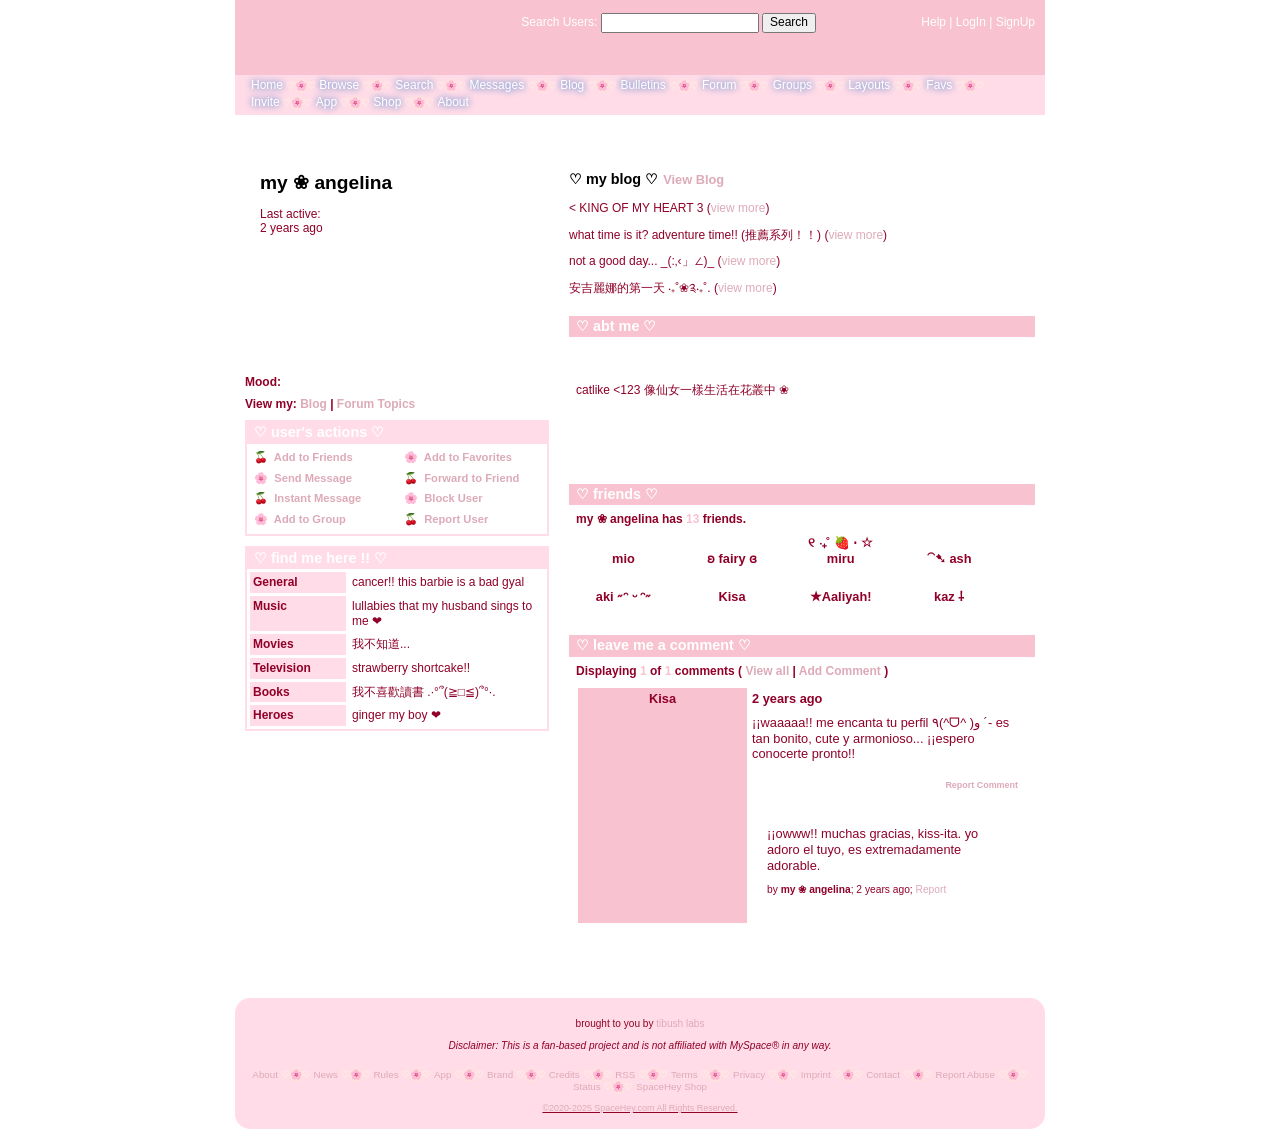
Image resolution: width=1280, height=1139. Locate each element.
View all (767, 671)
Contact (883, 1074)
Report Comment (974, 785)
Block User (450, 498)
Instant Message (314, 498)
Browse (339, 85)
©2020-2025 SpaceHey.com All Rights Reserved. (639, 1108)
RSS (625, 1074)
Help (933, 22)
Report (931, 889)
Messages (496, 85)
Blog (572, 85)
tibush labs (680, 1023)
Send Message (310, 478)
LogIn (971, 22)
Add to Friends (310, 457)
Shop (387, 102)
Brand (500, 1074)
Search (789, 22)
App (326, 102)
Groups (792, 85)
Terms (684, 1074)
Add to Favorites (465, 457)
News (325, 1074)
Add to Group (307, 519)
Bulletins (642, 85)
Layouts (869, 85)
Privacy (749, 1074)
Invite (265, 102)
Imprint (816, 1074)
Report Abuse (965, 1074)
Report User (453, 519)
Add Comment (840, 671)
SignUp (1015, 22)
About (452, 102)
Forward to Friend (468, 478)
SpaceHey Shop (671, 1086)
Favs (939, 85)
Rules (385, 1074)
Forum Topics (376, 404)
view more (738, 208)
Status (587, 1086)
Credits (564, 1074)
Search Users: (559, 22)
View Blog (693, 179)
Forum (719, 85)
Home (267, 85)
